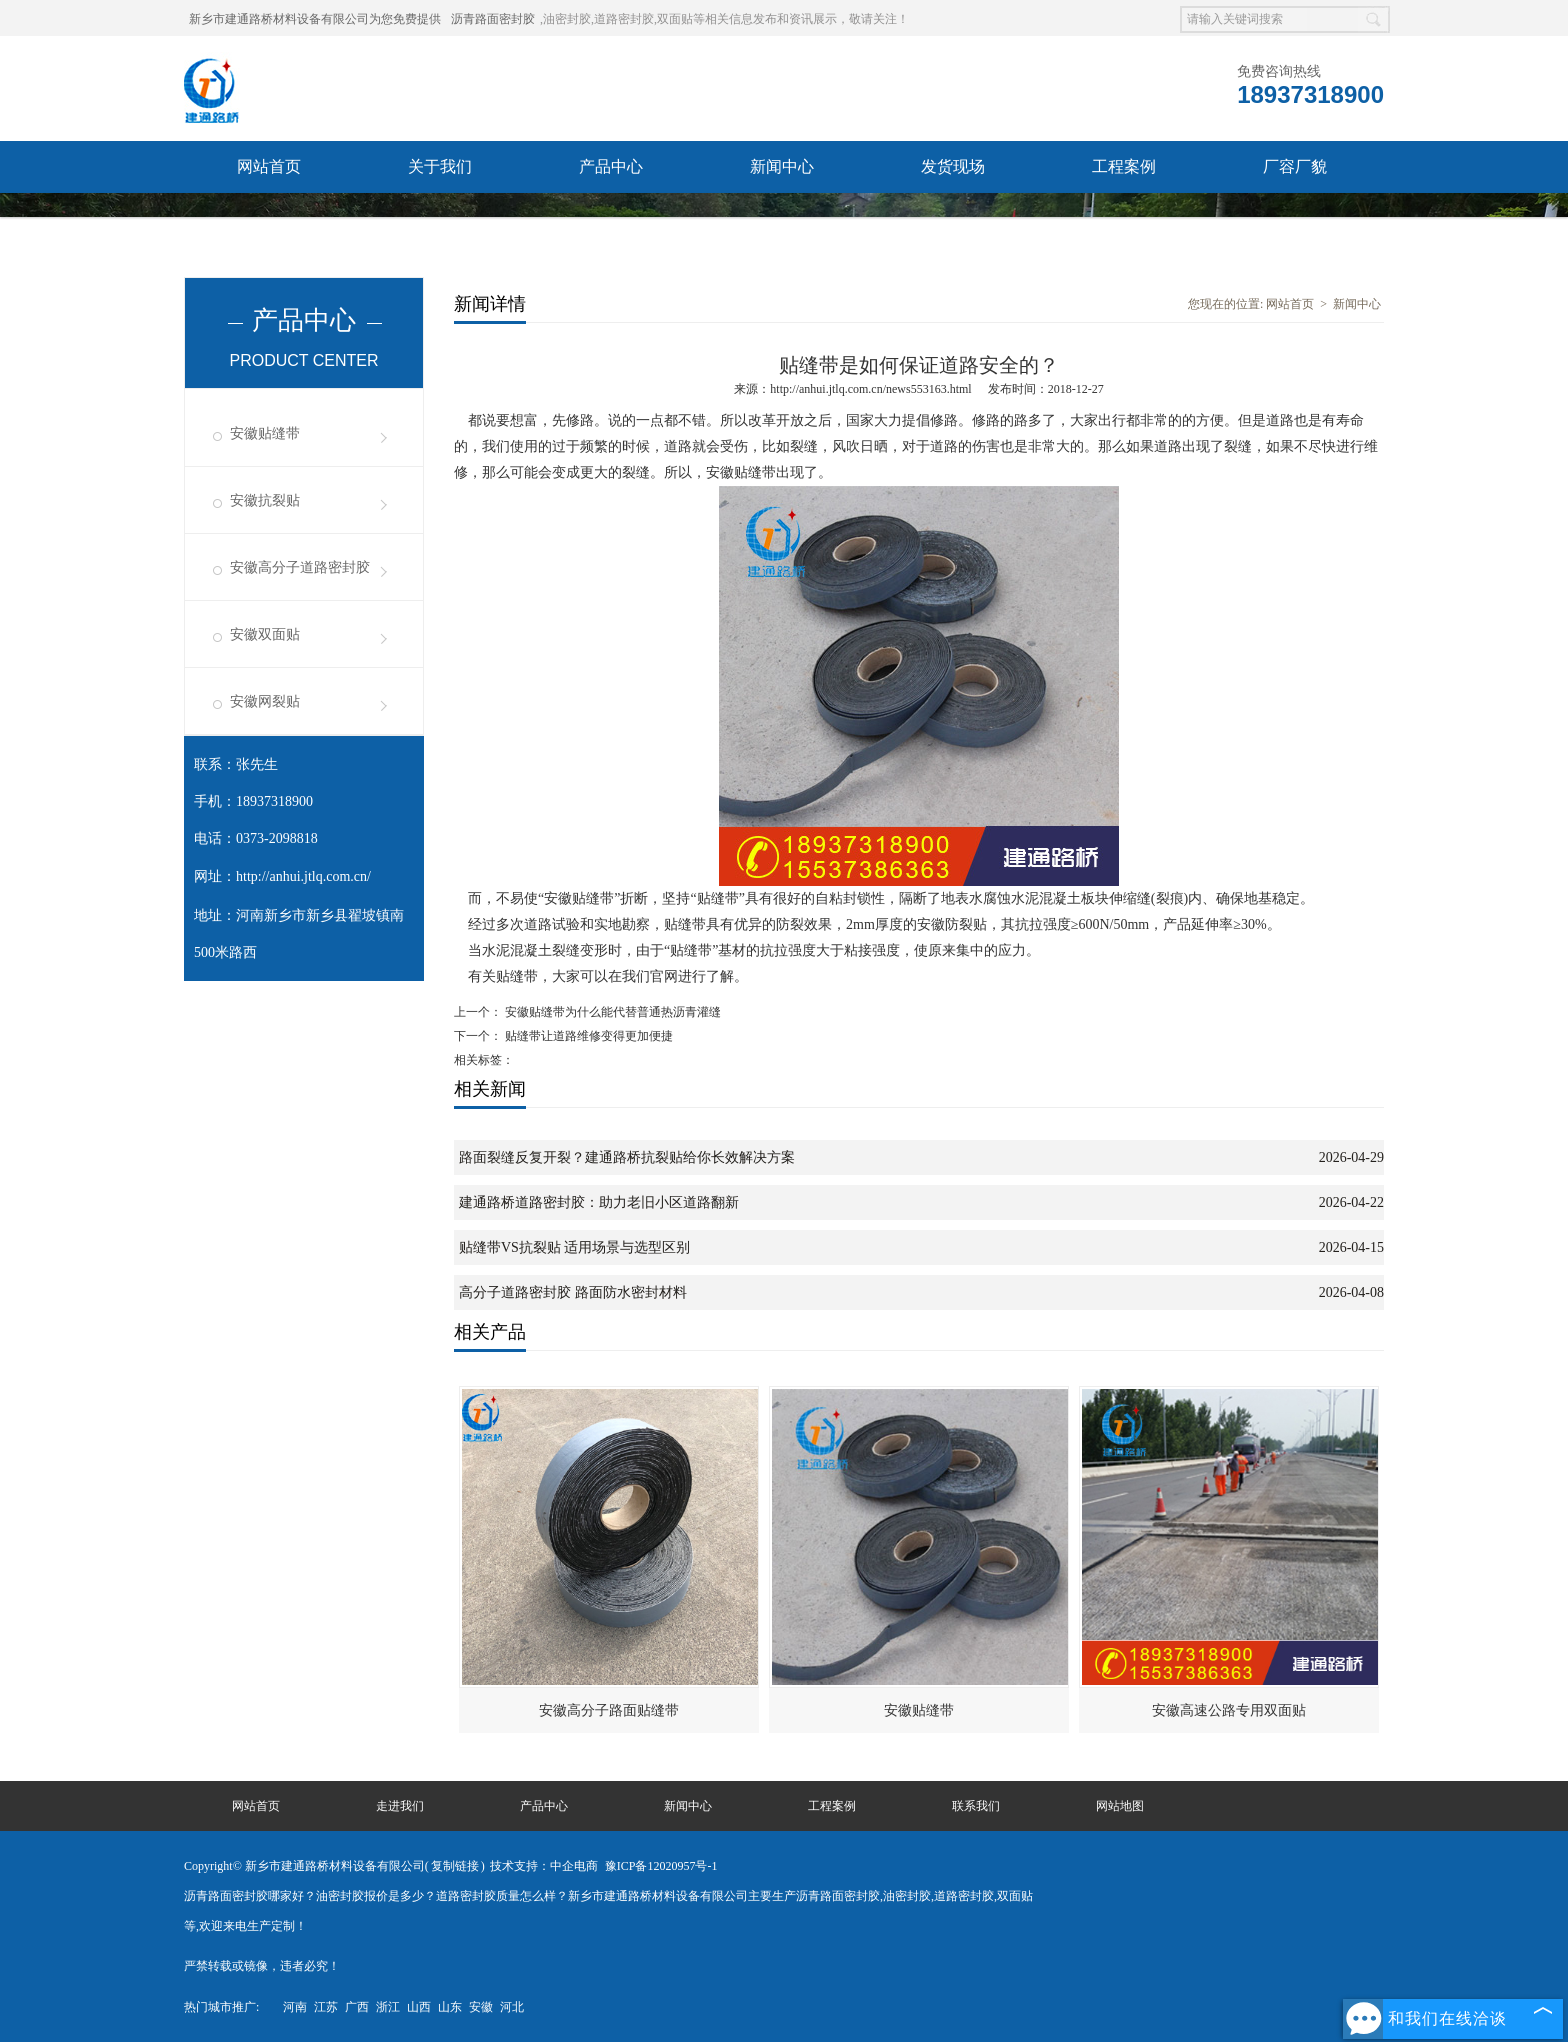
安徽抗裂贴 (265, 500)
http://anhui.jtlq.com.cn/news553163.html (870, 389)
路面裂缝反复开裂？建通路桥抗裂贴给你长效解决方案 (627, 1157)
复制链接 (455, 1866)
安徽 (481, 2007)
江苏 (326, 2007)
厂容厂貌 (1295, 166)
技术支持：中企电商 (544, 1866)
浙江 (388, 2007)
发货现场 (953, 166)
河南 (295, 2007)
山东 (450, 2007)
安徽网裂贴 (265, 701)
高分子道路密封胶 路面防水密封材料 (573, 1292)
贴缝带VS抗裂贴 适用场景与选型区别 (574, 1247)
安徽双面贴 (265, 634)
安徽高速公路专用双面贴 (1229, 1710)
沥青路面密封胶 (493, 19)
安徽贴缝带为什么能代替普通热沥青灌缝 (611, 1012)
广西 (357, 2007)
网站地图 (1120, 1806)
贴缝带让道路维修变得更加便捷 (587, 1036)
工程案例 (1124, 166)
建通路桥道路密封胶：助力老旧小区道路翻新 (599, 1202)
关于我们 (440, 166)
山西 (419, 2007)
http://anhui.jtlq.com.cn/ (303, 876)
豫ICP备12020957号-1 (661, 1866)
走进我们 (400, 1806)
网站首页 (269, 166)
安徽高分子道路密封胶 (300, 567)
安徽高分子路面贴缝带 (609, 1710)
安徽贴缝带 (265, 433)
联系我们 (269, 218)
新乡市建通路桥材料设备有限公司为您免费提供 (315, 19)
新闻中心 (782, 166)
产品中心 (611, 166)
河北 (512, 2007)
